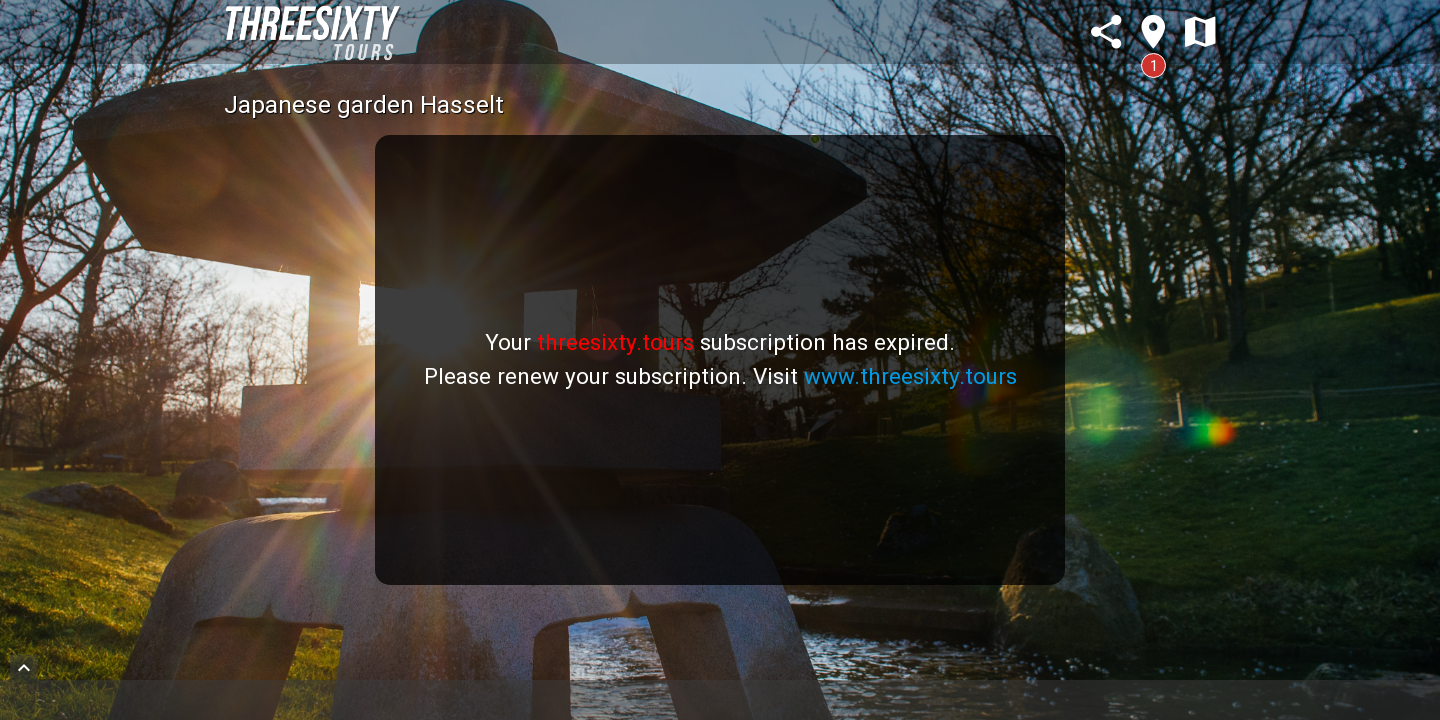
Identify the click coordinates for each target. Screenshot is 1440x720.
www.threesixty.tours (910, 376)
